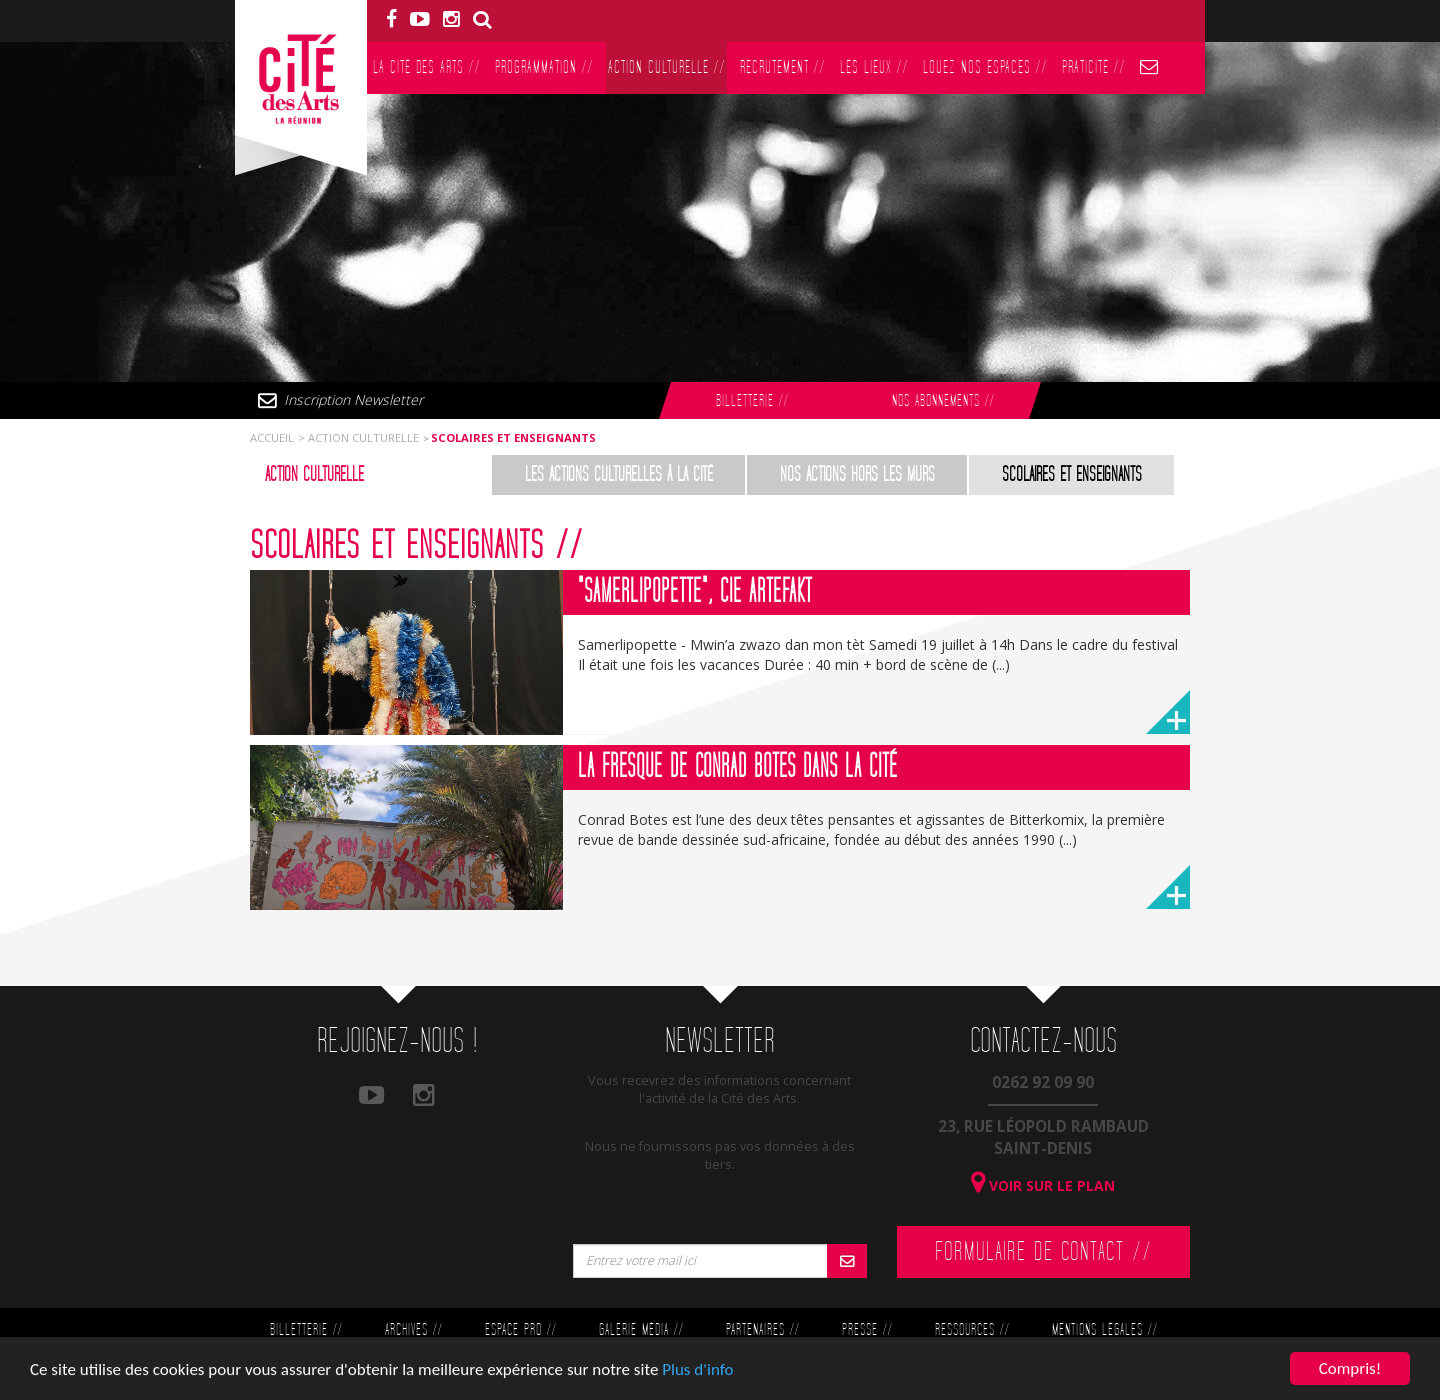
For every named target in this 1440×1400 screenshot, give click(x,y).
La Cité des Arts (426, 67)
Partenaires (762, 1330)
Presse (867, 1330)
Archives (413, 1330)
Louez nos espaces (985, 67)
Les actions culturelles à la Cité (619, 475)
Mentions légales (1104, 1330)
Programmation (544, 67)
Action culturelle (666, 67)
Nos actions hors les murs (857, 475)
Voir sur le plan (1043, 1185)
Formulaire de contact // (1043, 1252)
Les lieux (874, 67)
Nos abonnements (943, 401)
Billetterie (752, 401)
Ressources (972, 1330)
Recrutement (782, 67)
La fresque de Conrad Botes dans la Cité (738, 767)
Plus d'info (697, 1375)
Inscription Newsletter (353, 399)
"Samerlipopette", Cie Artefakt (695, 592)
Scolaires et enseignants (1072, 475)
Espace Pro (520, 1330)
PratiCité (1093, 67)
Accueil (272, 437)
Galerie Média (641, 1330)
